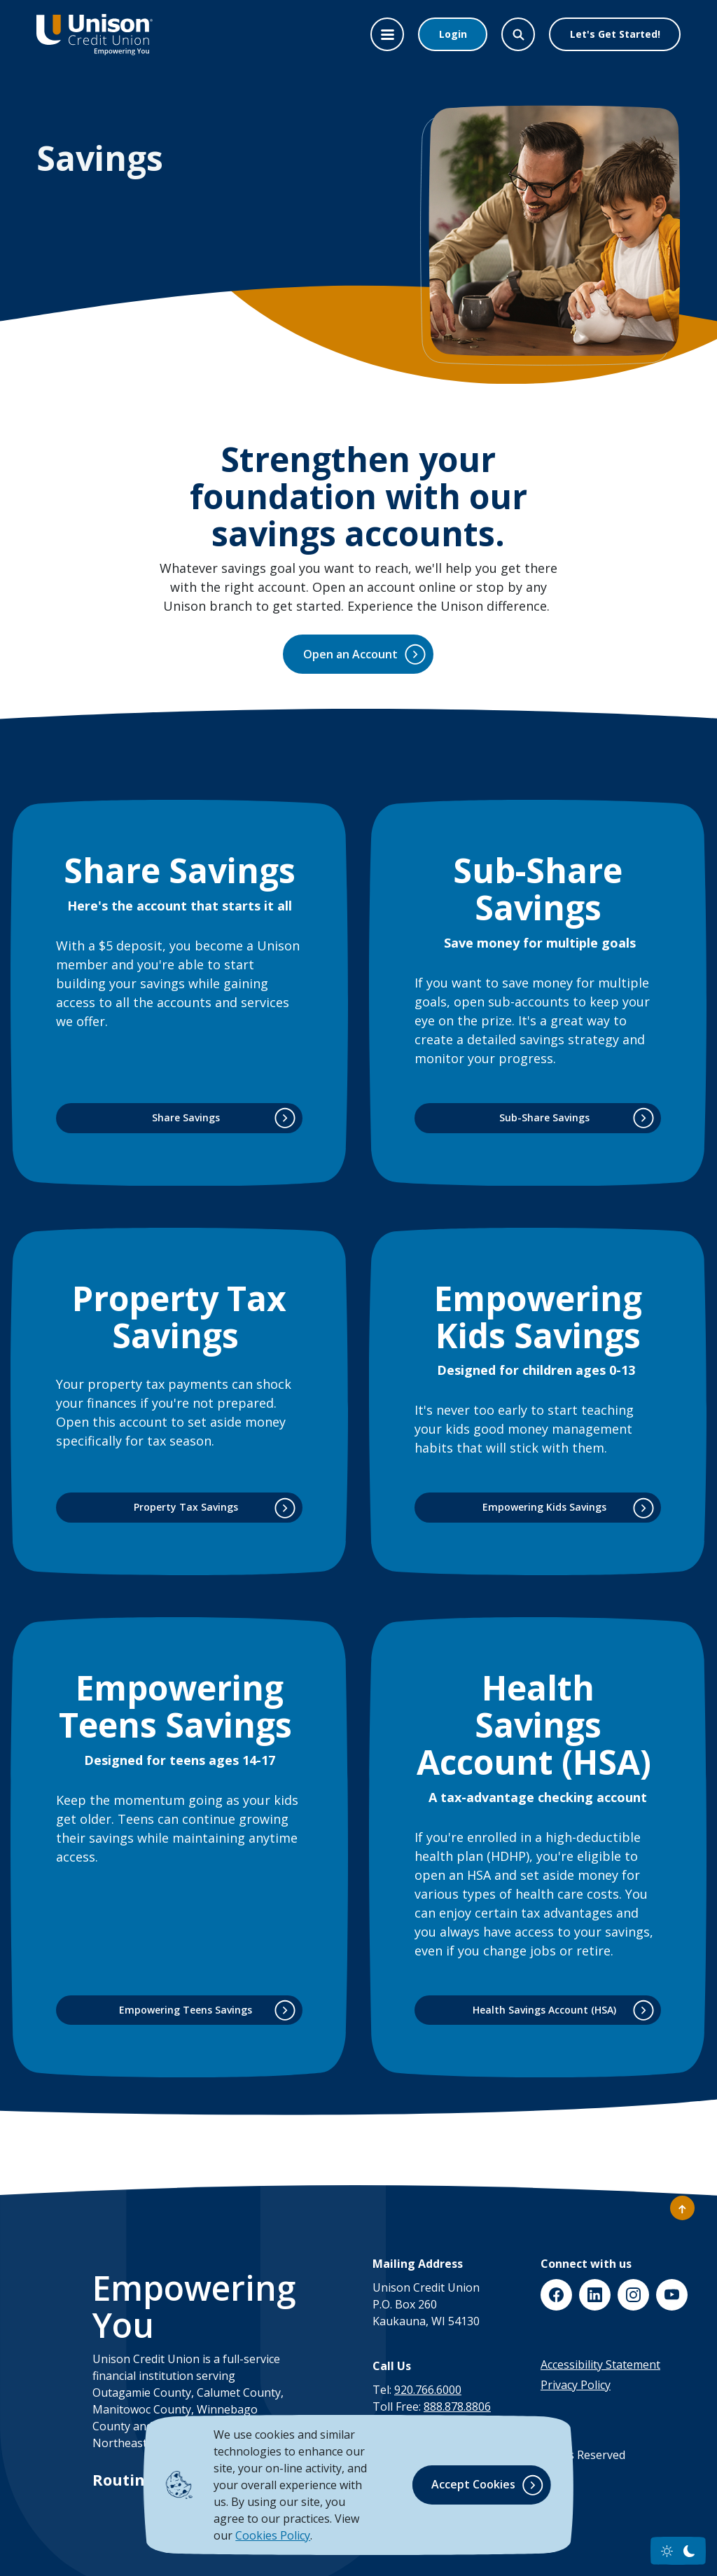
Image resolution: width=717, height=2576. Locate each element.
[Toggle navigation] (387, 34)
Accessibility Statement (600, 2364)
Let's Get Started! (615, 34)
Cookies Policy (272, 2535)
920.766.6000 (427, 2389)
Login (453, 34)
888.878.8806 (457, 2406)
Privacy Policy (576, 2385)
